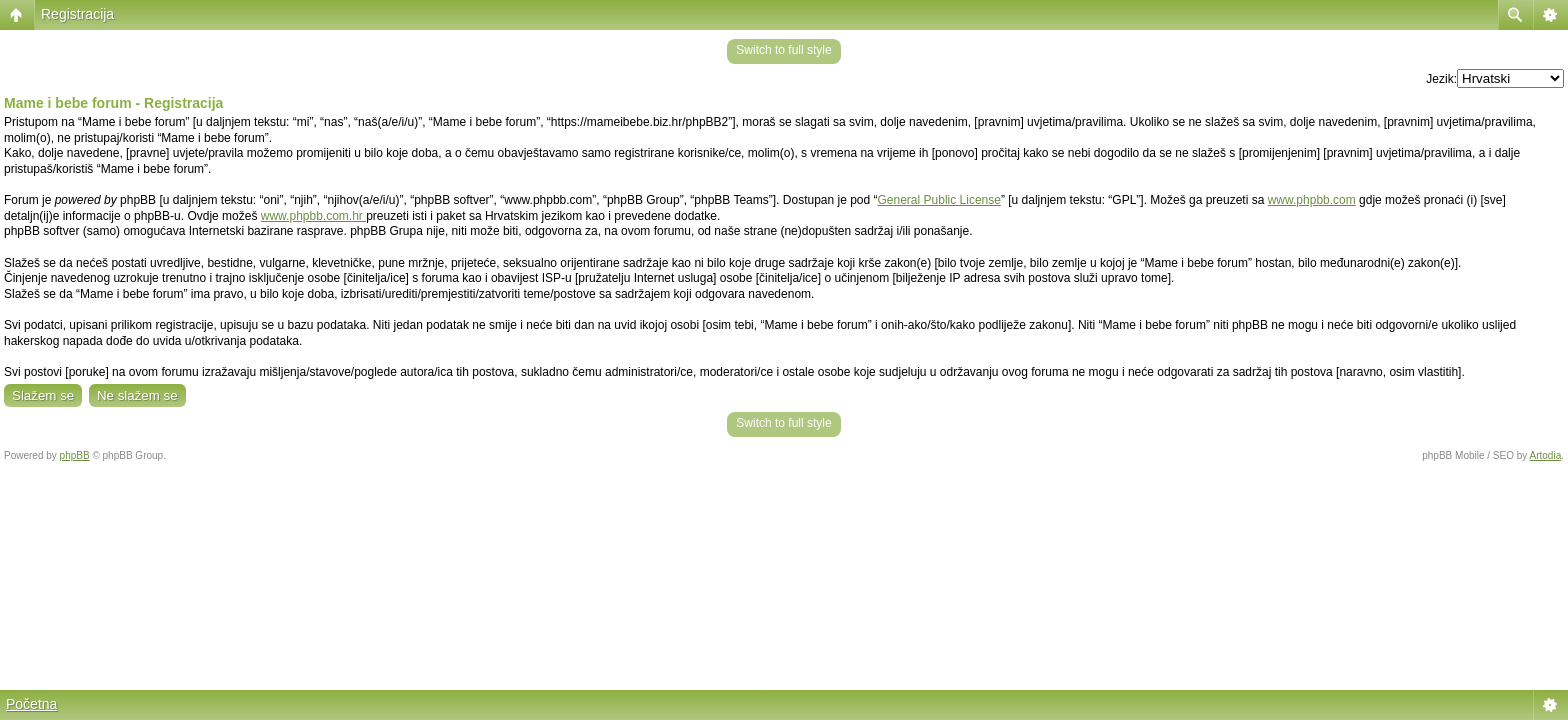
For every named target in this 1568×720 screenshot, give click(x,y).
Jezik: (1441, 79)
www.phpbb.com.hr (313, 216)
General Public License (939, 200)
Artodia (1546, 455)
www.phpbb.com (1312, 200)
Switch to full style (783, 50)
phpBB (75, 455)
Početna (31, 704)
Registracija (77, 14)
